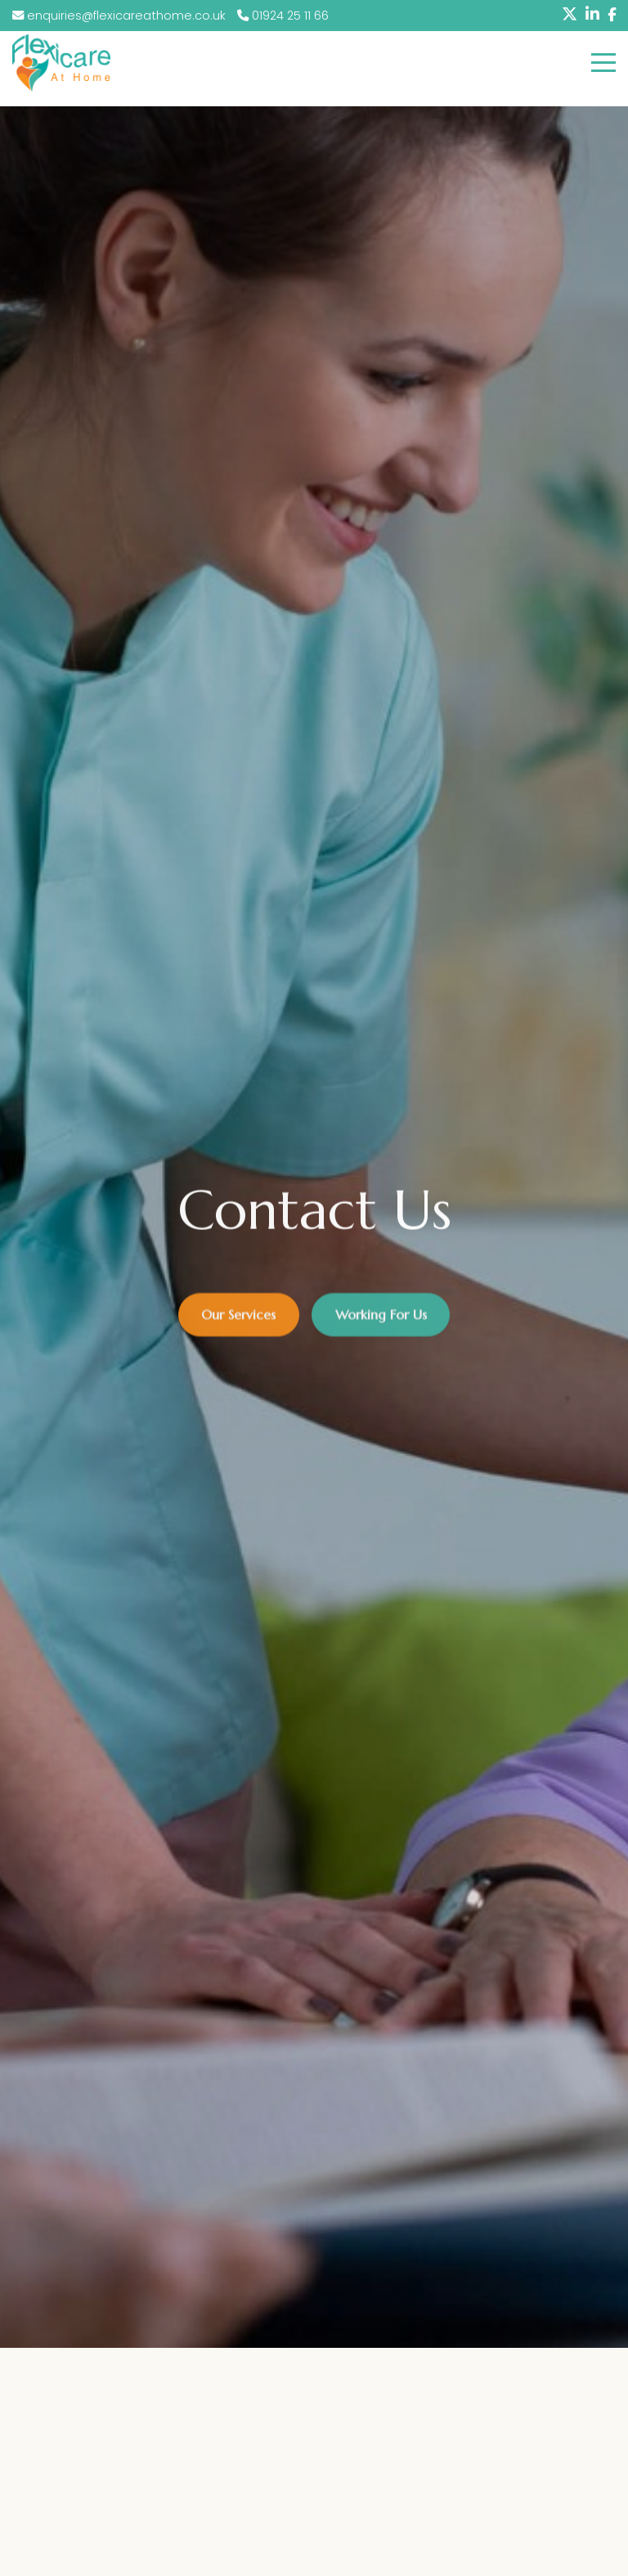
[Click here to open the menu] (603, 62)
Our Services (238, 1319)
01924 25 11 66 (283, 15)
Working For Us (381, 1319)
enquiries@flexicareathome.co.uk (120, 15)
